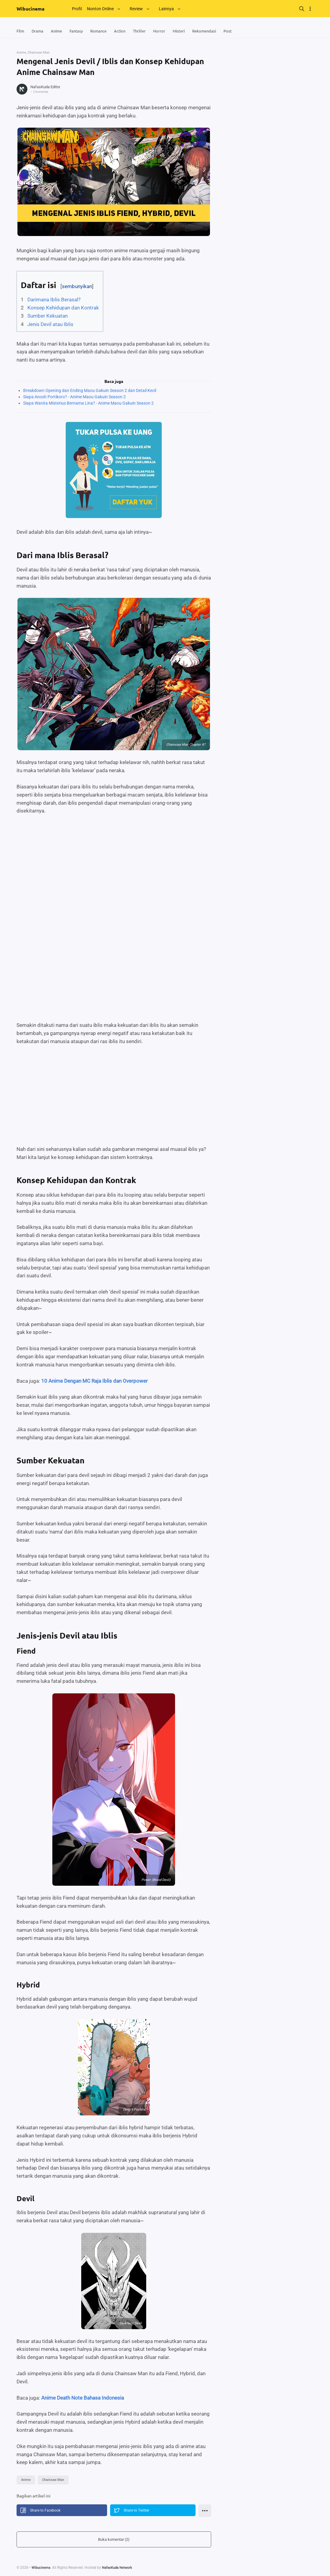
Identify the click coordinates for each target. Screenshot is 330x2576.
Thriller (146, 31)
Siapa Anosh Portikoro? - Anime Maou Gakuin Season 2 (74, 397)
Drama (38, 31)
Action (125, 31)
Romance (103, 31)
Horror (167, 31)
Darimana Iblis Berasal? (54, 300)
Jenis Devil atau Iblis (50, 325)
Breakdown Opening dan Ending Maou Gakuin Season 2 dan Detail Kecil (89, 390)
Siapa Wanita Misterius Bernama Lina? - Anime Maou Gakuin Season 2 (88, 403)
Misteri (187, 31)
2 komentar (42, 92)
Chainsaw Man (55, 2480)
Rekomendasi (214, 31)
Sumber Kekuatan (47, 316)
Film (21, 31)
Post (239, 31)
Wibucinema (31, 8)
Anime (58, 31)
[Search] (301, 9)
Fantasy (79, 31)
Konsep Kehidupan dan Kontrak (63, 308)
